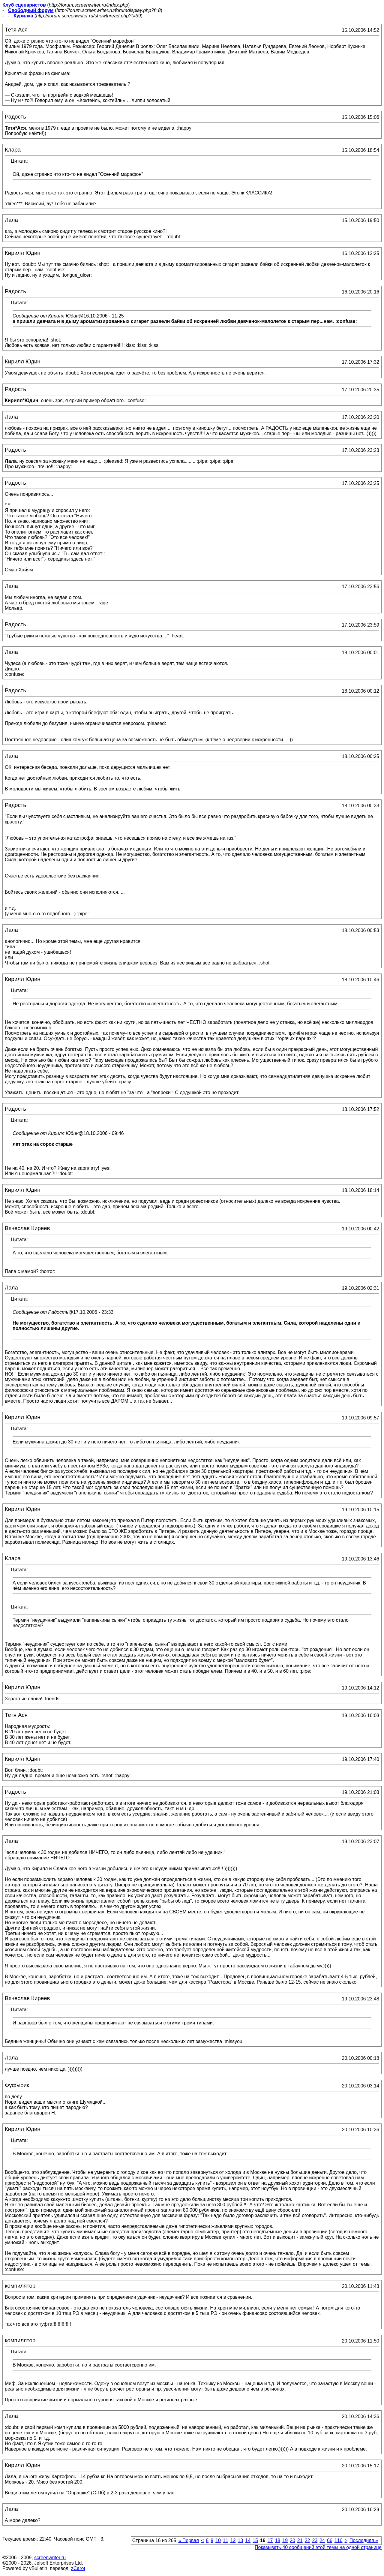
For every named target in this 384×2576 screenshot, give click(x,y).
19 (285, 2540)
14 (247, 2540)
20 (292, 2540)
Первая (188, 2540)
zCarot (78, 2568)
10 (218, 2540)
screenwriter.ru (50, 2557)
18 (277, 2540)
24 (322, 2540)
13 (240, 2540)
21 (300, 2540)
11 (225, 2540)
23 (314, 2540)
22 (307, 2540)
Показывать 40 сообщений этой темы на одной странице (318, 2547)
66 (329, 2540)
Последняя (364, 2540)
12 (233, 2540)
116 (338, 2540)
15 (255, 2540)
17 (270, 2540)
